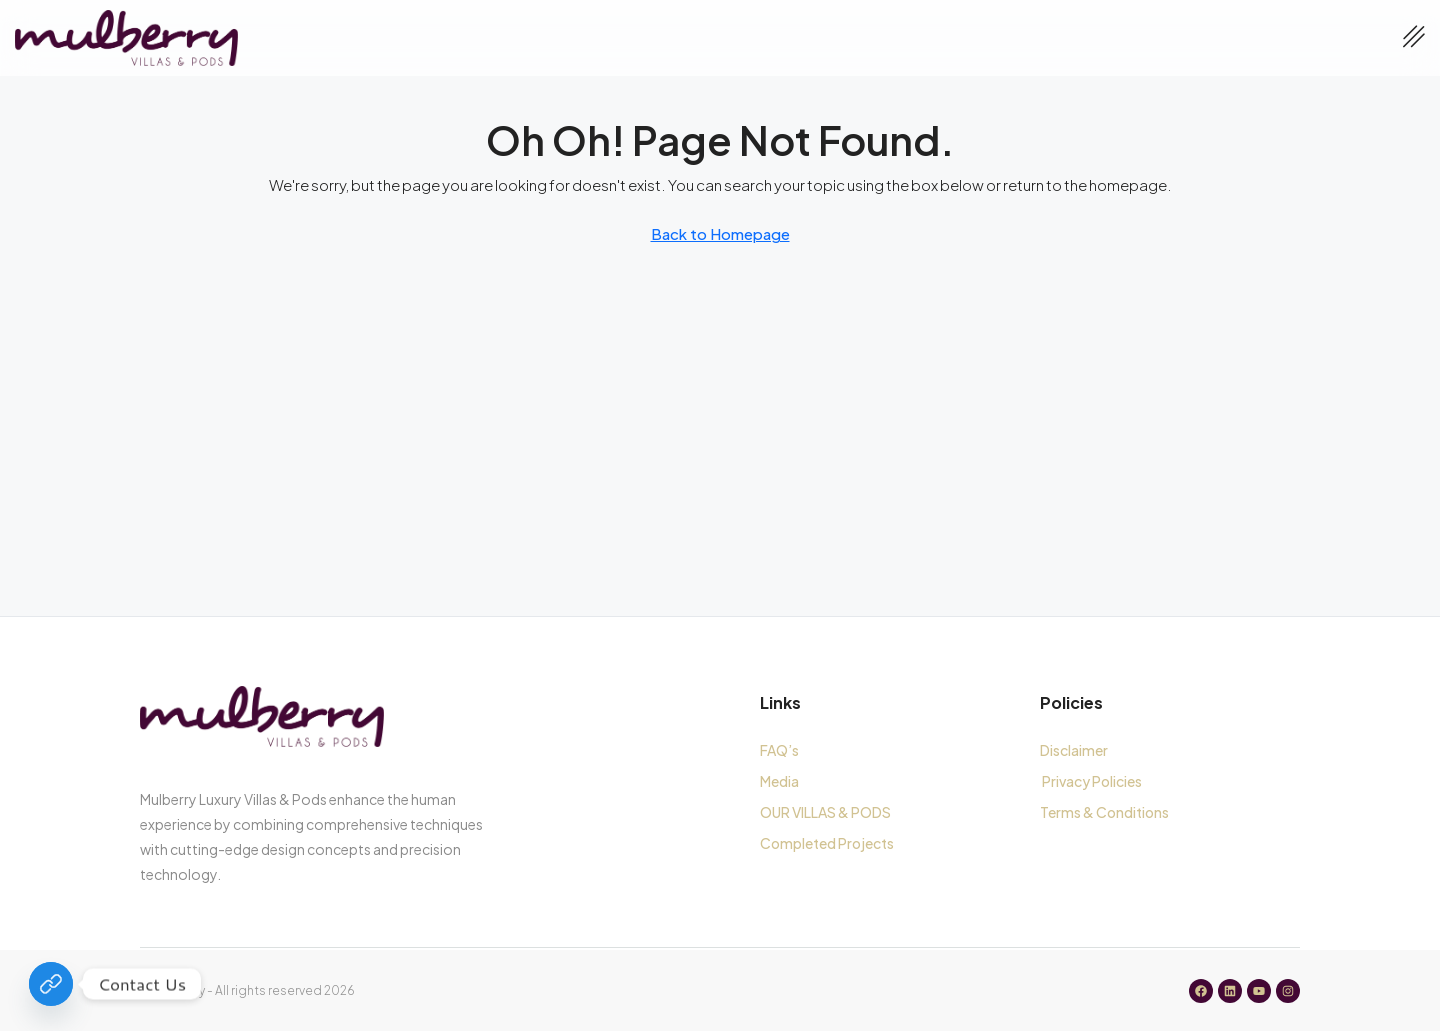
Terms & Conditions (1106, 812)
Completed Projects (827, 843)
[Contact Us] (51, 984)
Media (779, 781)
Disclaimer (1074, 750)
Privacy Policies (1092, 781)
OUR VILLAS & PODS (825, 812)
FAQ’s (779, 750)
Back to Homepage (720, 233)
